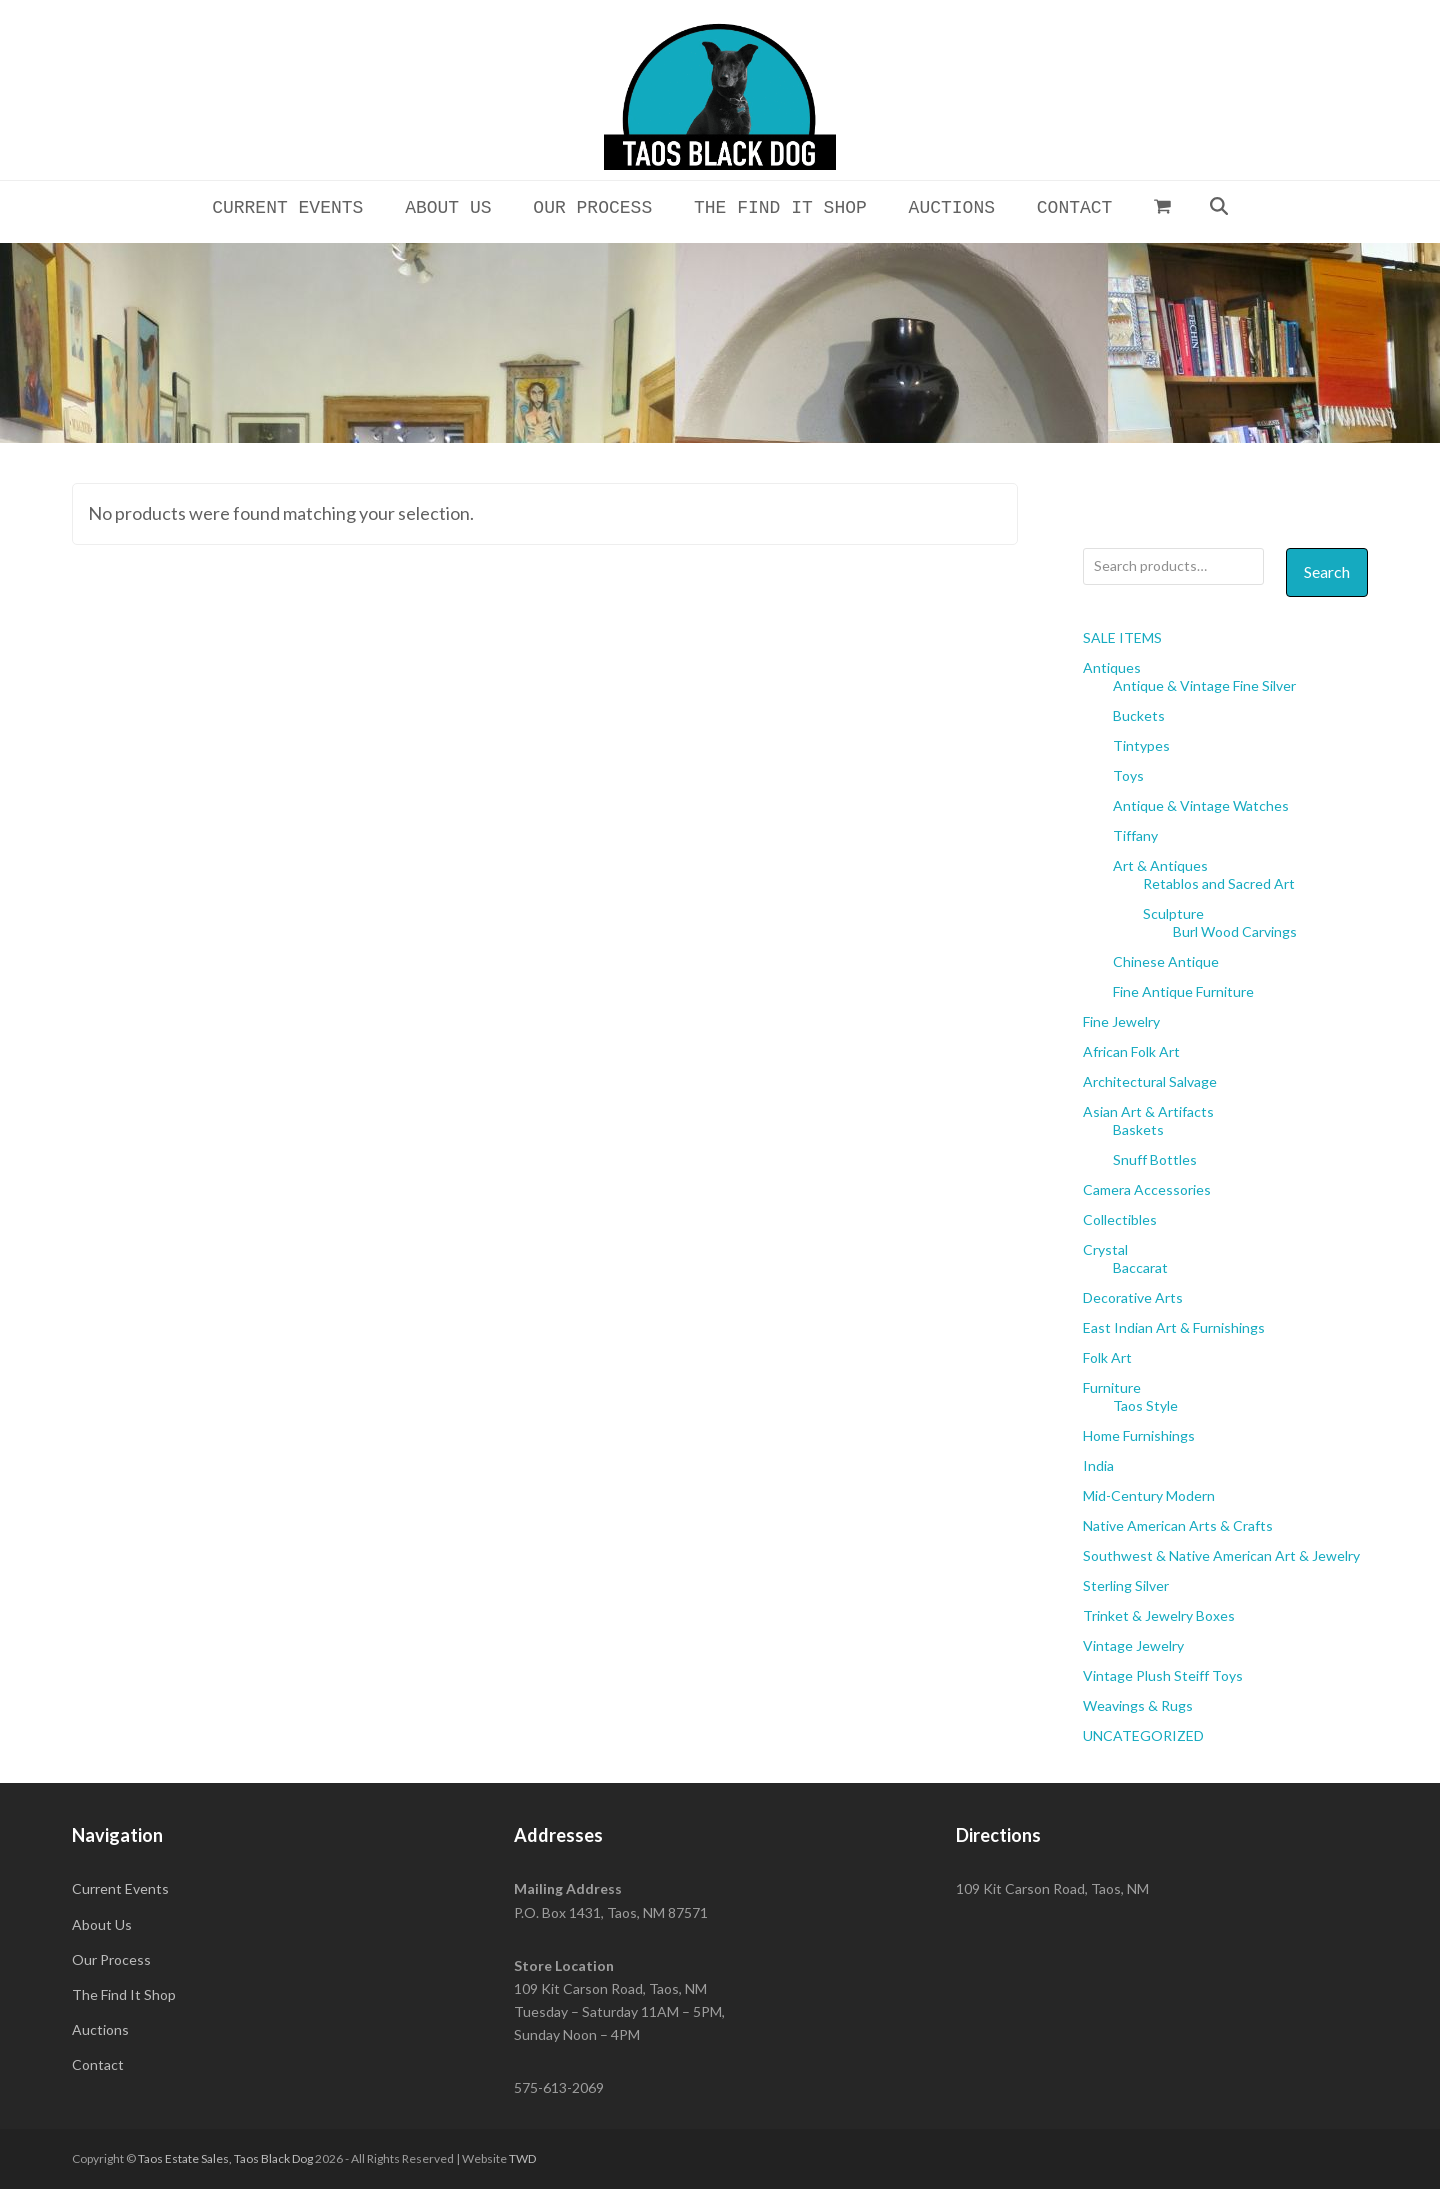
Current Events (120, 1888)
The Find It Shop (124, 1994)
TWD (522, 2158)
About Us (102, 1924)
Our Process (111, 1959)
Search (1327, 571)
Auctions (100, 2029)
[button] (1163, 206)
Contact (98, 2064)
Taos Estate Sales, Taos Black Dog (225, 2158)
